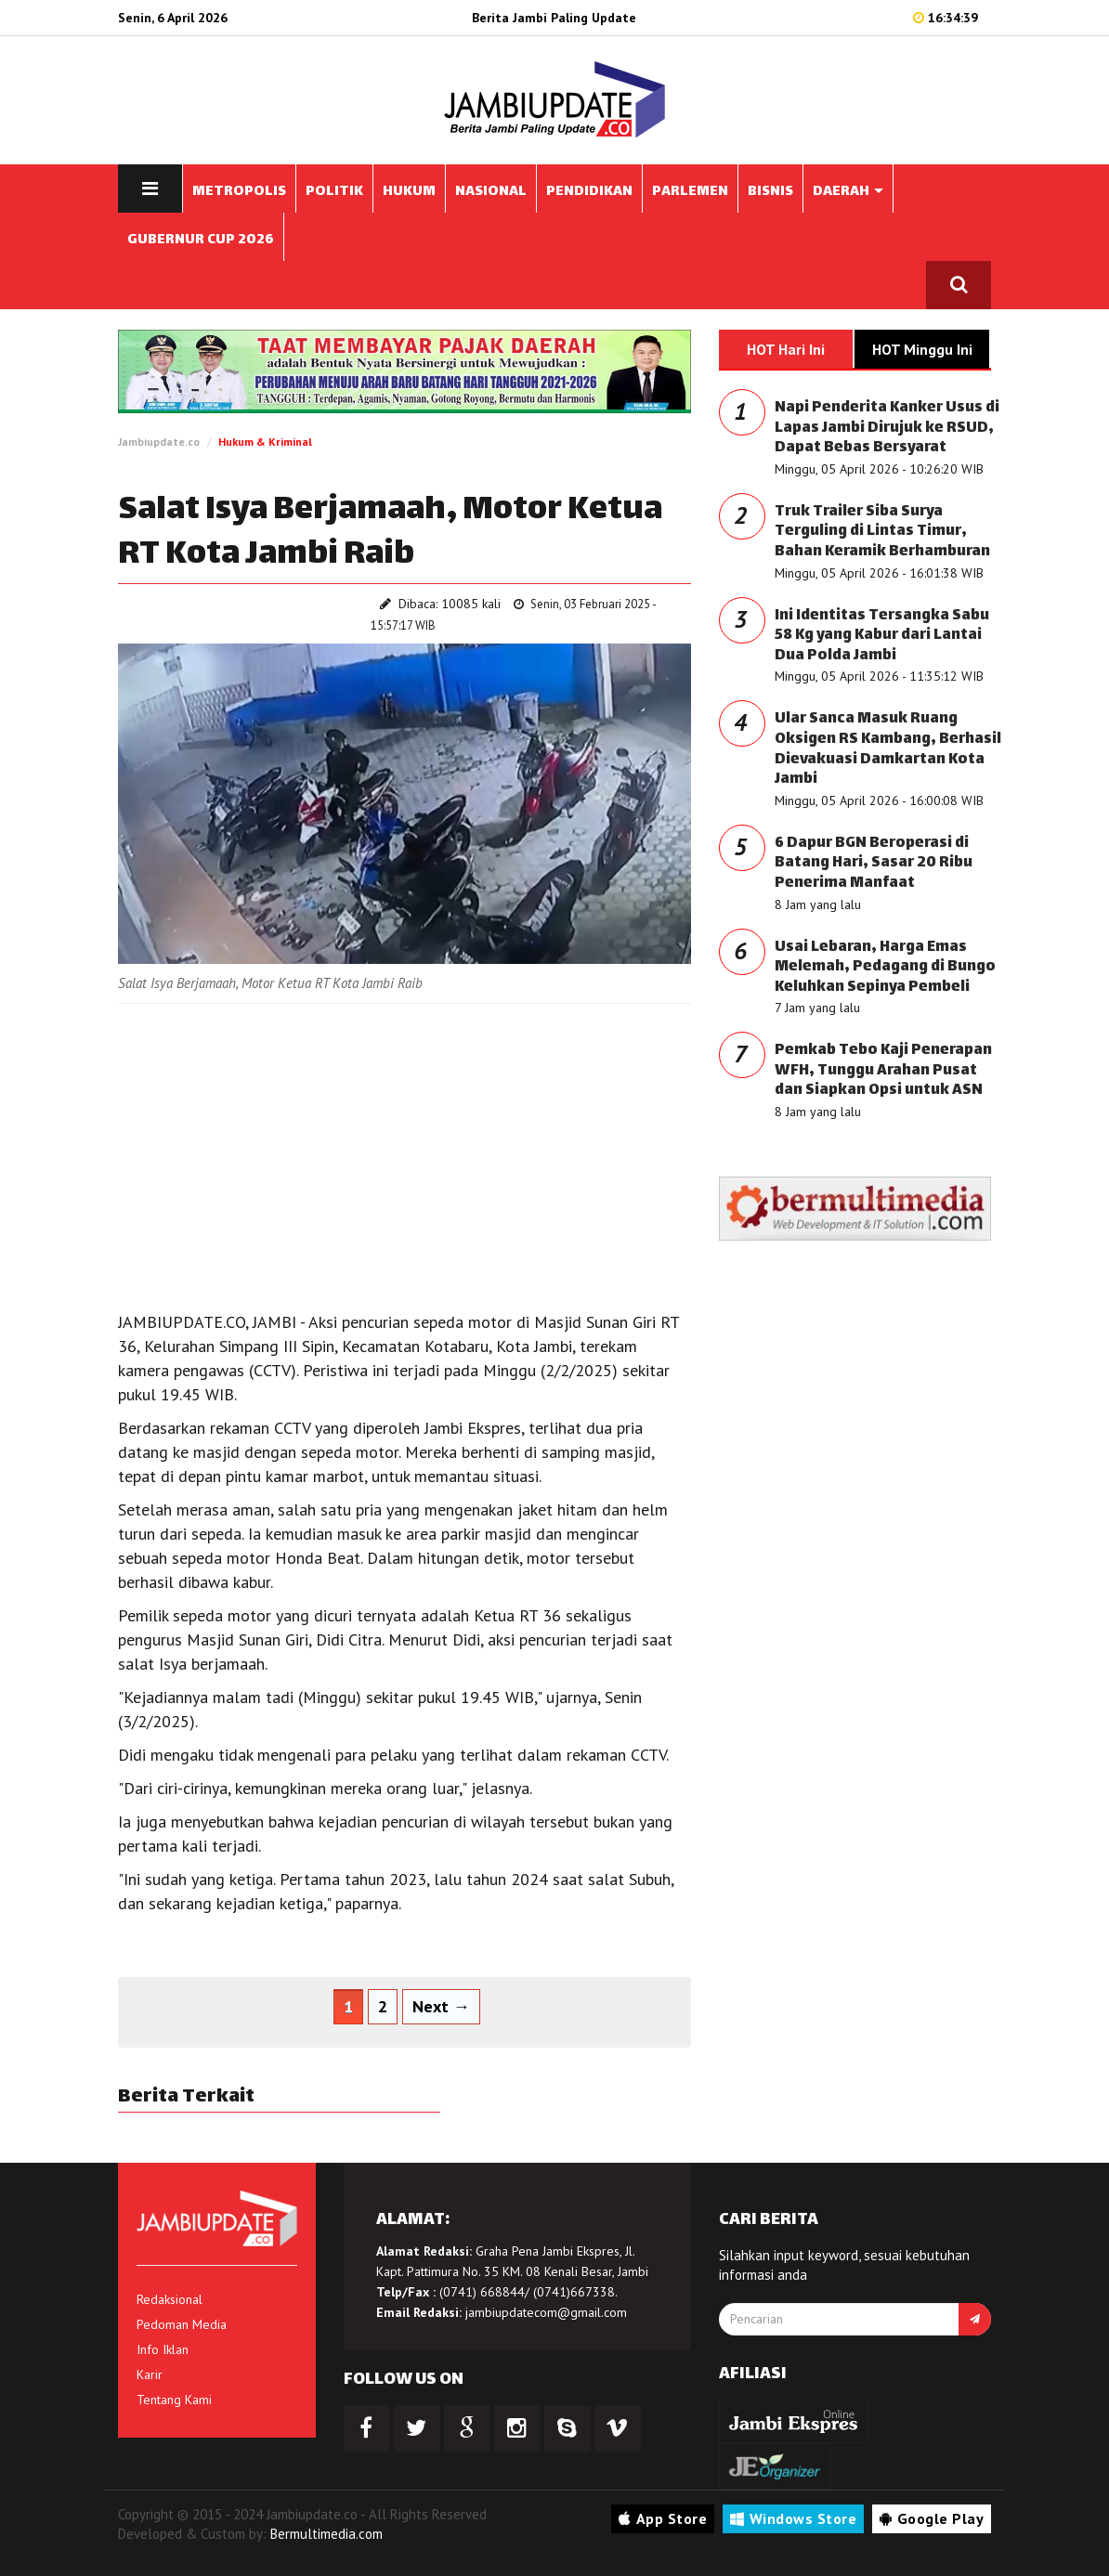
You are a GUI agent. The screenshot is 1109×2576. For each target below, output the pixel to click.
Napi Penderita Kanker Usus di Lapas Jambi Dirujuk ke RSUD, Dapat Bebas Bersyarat (887, 428)
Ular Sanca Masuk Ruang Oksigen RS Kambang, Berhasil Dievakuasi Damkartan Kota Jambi (888, 749)
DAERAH (848, 191)
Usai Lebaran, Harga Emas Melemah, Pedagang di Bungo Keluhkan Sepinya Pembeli (885, 967)
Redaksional (169, 2299)
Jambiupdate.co (159, 442)
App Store (663, 2518)
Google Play (932, 2518)
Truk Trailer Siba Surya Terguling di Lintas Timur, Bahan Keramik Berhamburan (882, 532)
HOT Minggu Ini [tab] (922, 349)
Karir (150, 2374)
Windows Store (793, 2518)
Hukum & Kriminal (265, 442)
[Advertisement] (404, 1152)
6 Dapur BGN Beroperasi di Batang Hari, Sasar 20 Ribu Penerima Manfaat (873, 863)
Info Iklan (163, 2349)
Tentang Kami (174, 2399)
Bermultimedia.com (326, 2534)
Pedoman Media (182, 2324)
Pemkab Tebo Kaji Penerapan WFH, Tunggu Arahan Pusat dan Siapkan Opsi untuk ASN (883, 1070)
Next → (441, 2006)
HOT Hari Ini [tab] (786, 349)
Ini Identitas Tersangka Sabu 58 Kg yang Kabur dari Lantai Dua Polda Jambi (882, 636)
